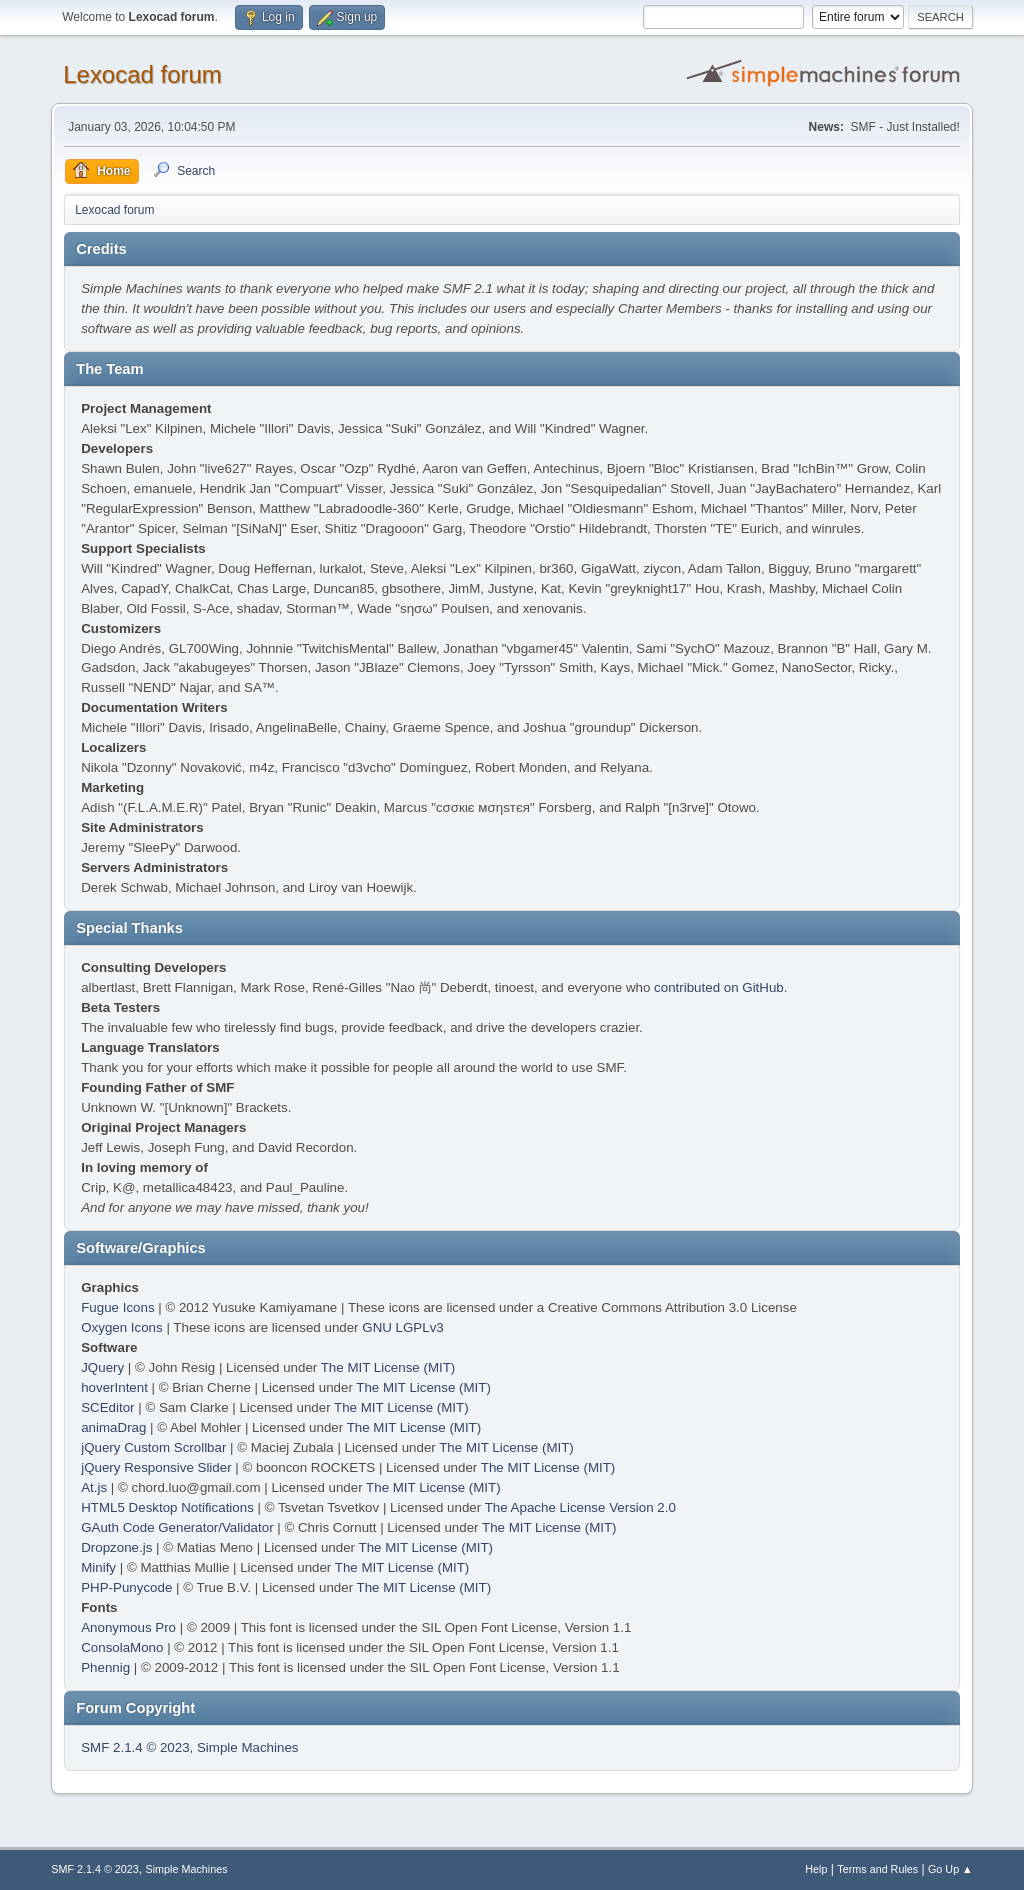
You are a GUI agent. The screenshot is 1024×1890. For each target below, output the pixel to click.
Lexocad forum (142, 74)
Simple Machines (247, 1747)
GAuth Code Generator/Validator (177, 1527)
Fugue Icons (117, 1307)
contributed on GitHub (719, 987)
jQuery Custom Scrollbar (153, 1447)
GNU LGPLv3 (402, 1327)
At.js (94, 1487)
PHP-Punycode (126, 1587)
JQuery (102, 1367)
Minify (98, 1567)
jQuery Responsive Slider (156, 1467)
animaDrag (113, 1427)
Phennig (105, 1667)
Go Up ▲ (950, 1869)
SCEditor (107, 1407)
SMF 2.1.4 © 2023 (135, 1747)
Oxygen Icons (122, 1327)
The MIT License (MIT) (388, 1367)
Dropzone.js (116, 1547)
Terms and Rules (877, 1869)
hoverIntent (114, 1387)
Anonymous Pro (128, 1627)
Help (816, 1869)
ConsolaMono (122, 1647)
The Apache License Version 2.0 (580, 1507)
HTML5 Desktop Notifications (167, 1507)
